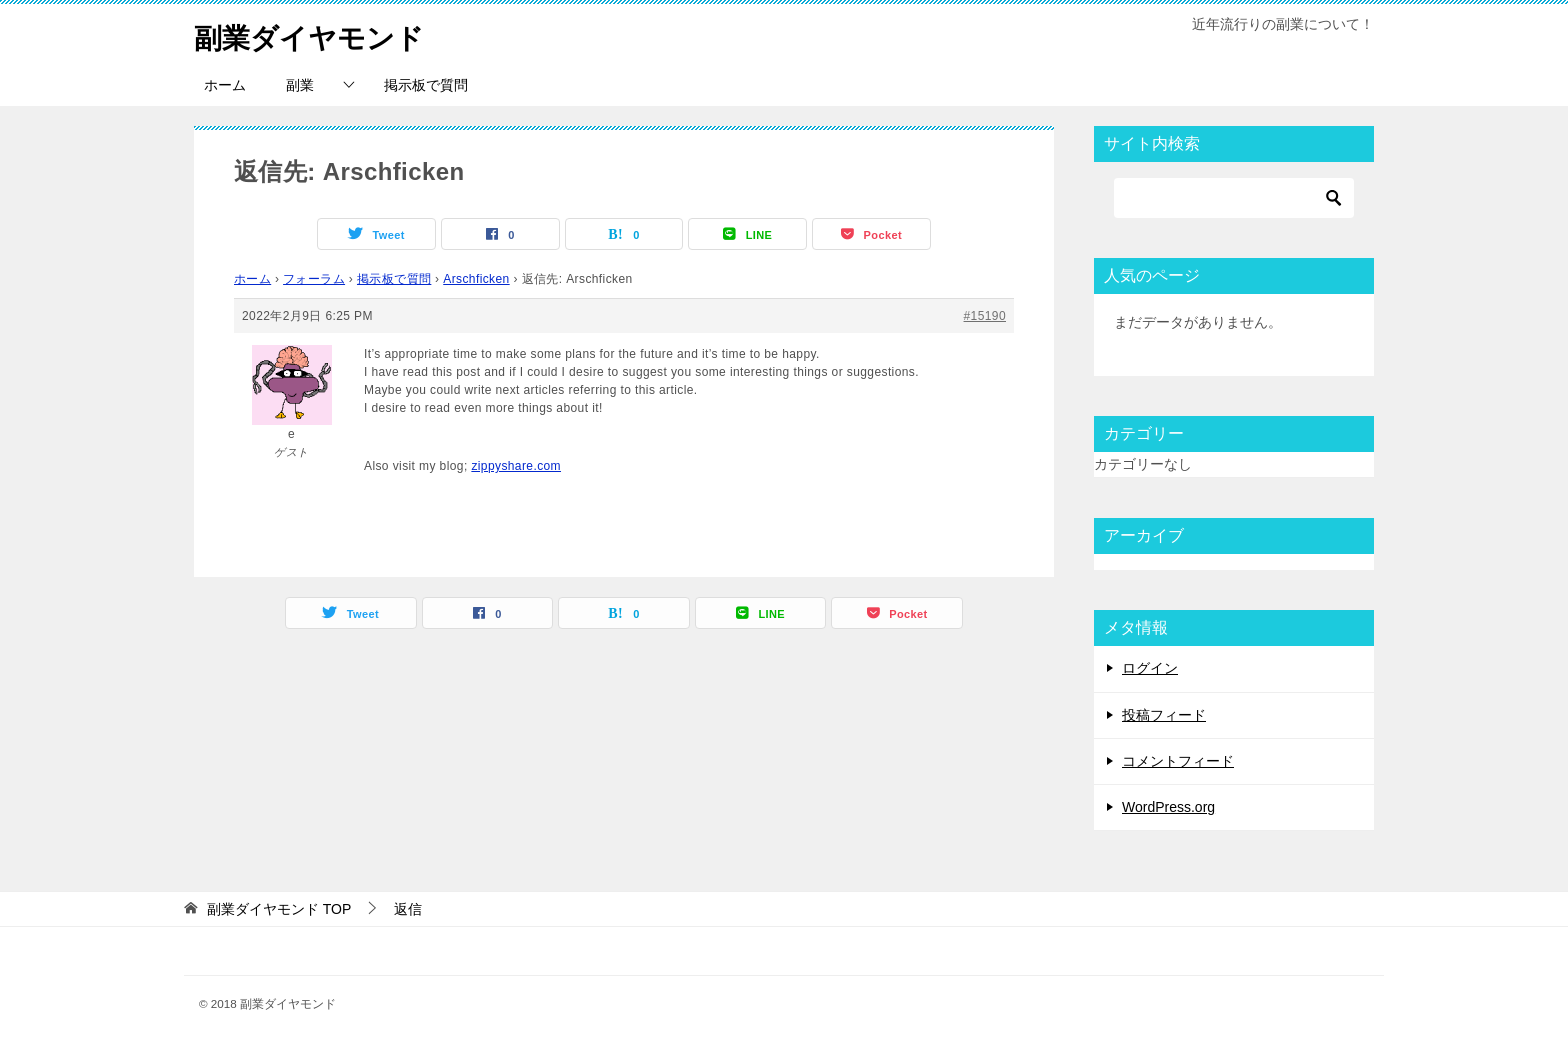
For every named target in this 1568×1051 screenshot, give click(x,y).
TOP (279, 909)
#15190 (985, 316)
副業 (300, 85)
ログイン (1150, 668)
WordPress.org (1168, 807)
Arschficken (476, 279)
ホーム (225, 85)
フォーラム (314, 279)
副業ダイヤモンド (317, 34)
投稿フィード (1164, 715)
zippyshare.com (516, 466)
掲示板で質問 (426, 85)
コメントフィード (1178, 761)
